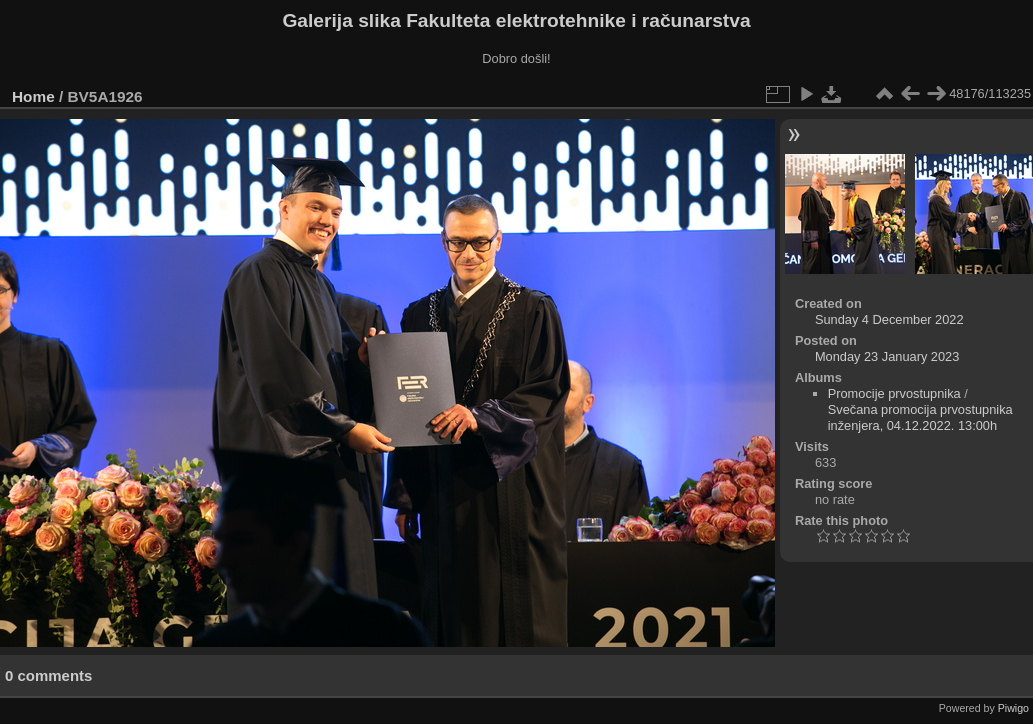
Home (33, 96)
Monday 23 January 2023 (887, 356)
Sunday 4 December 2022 (889, 319)
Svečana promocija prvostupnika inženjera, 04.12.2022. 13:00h (920, 417)
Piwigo (1013, 708)
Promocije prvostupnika (894, 393)
